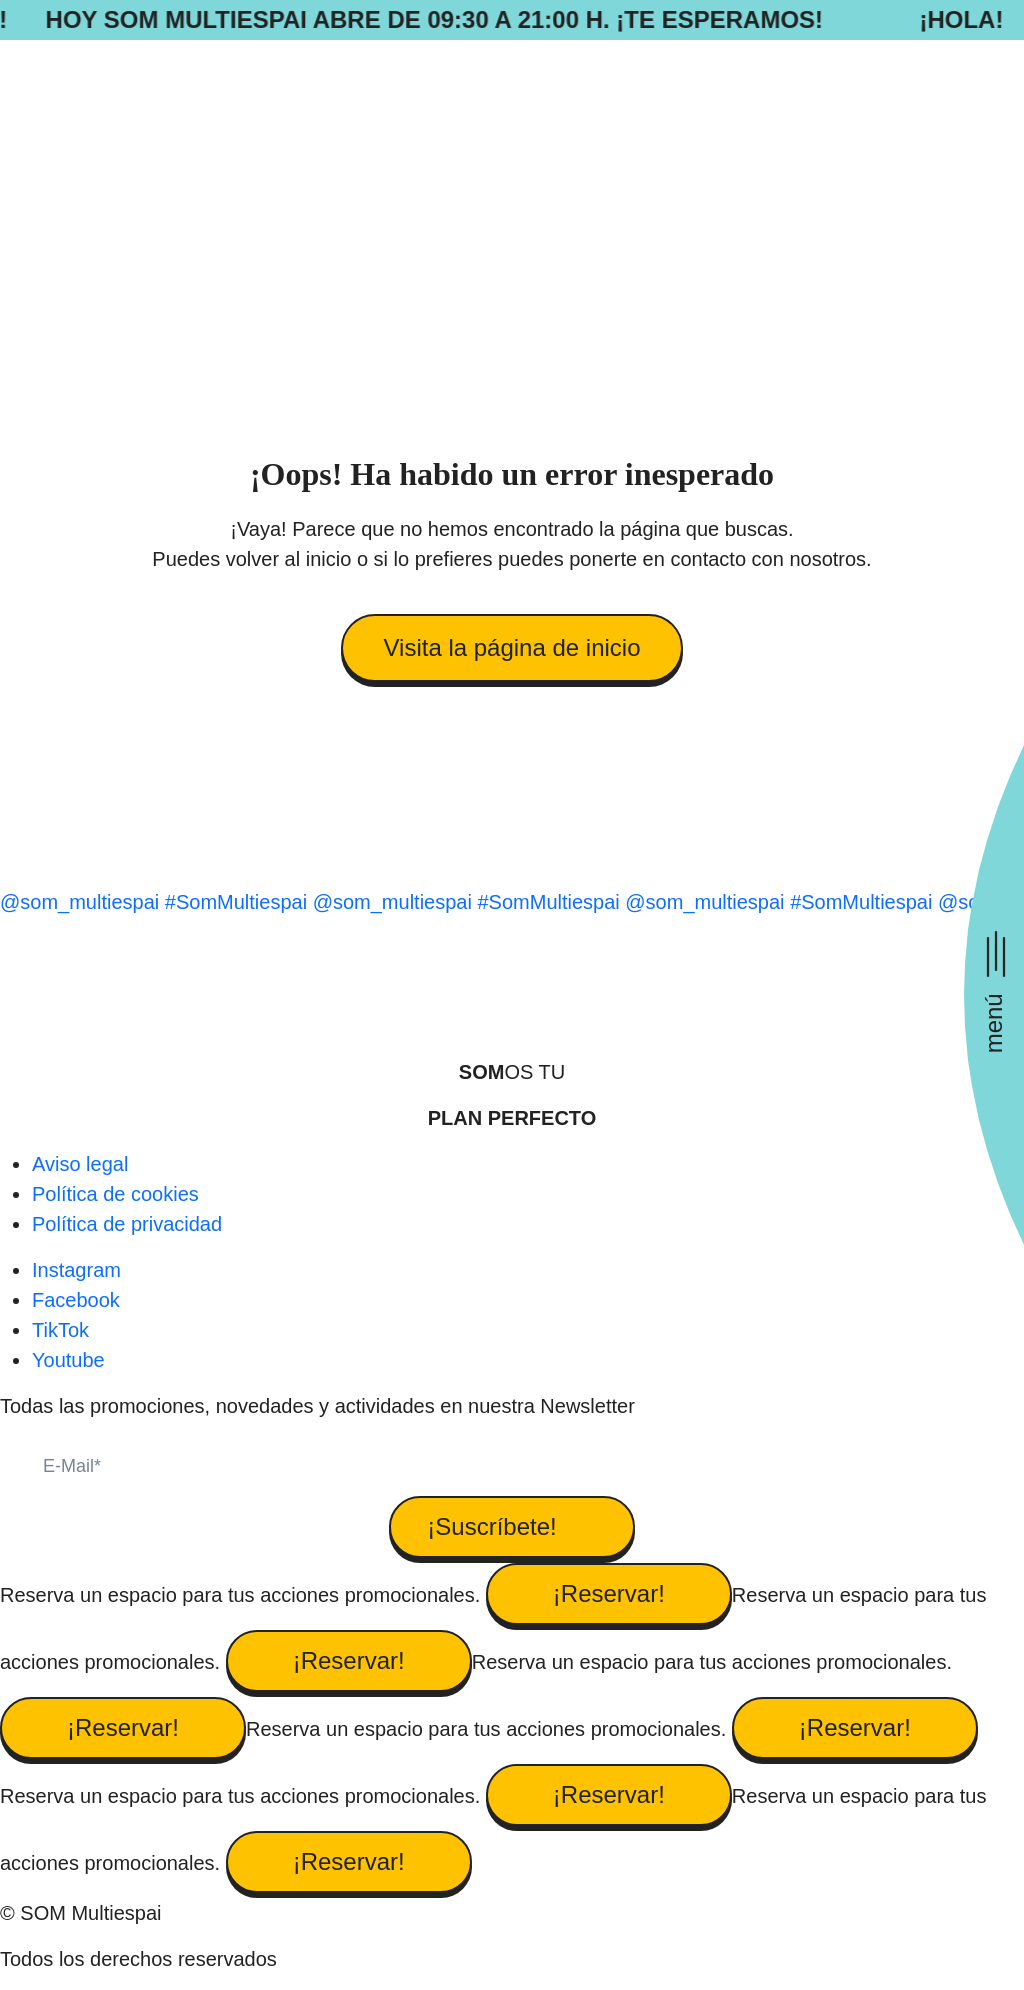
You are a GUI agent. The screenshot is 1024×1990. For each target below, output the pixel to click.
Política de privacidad (127, 1224)
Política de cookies (115, 1194)
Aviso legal (80, 1164)
